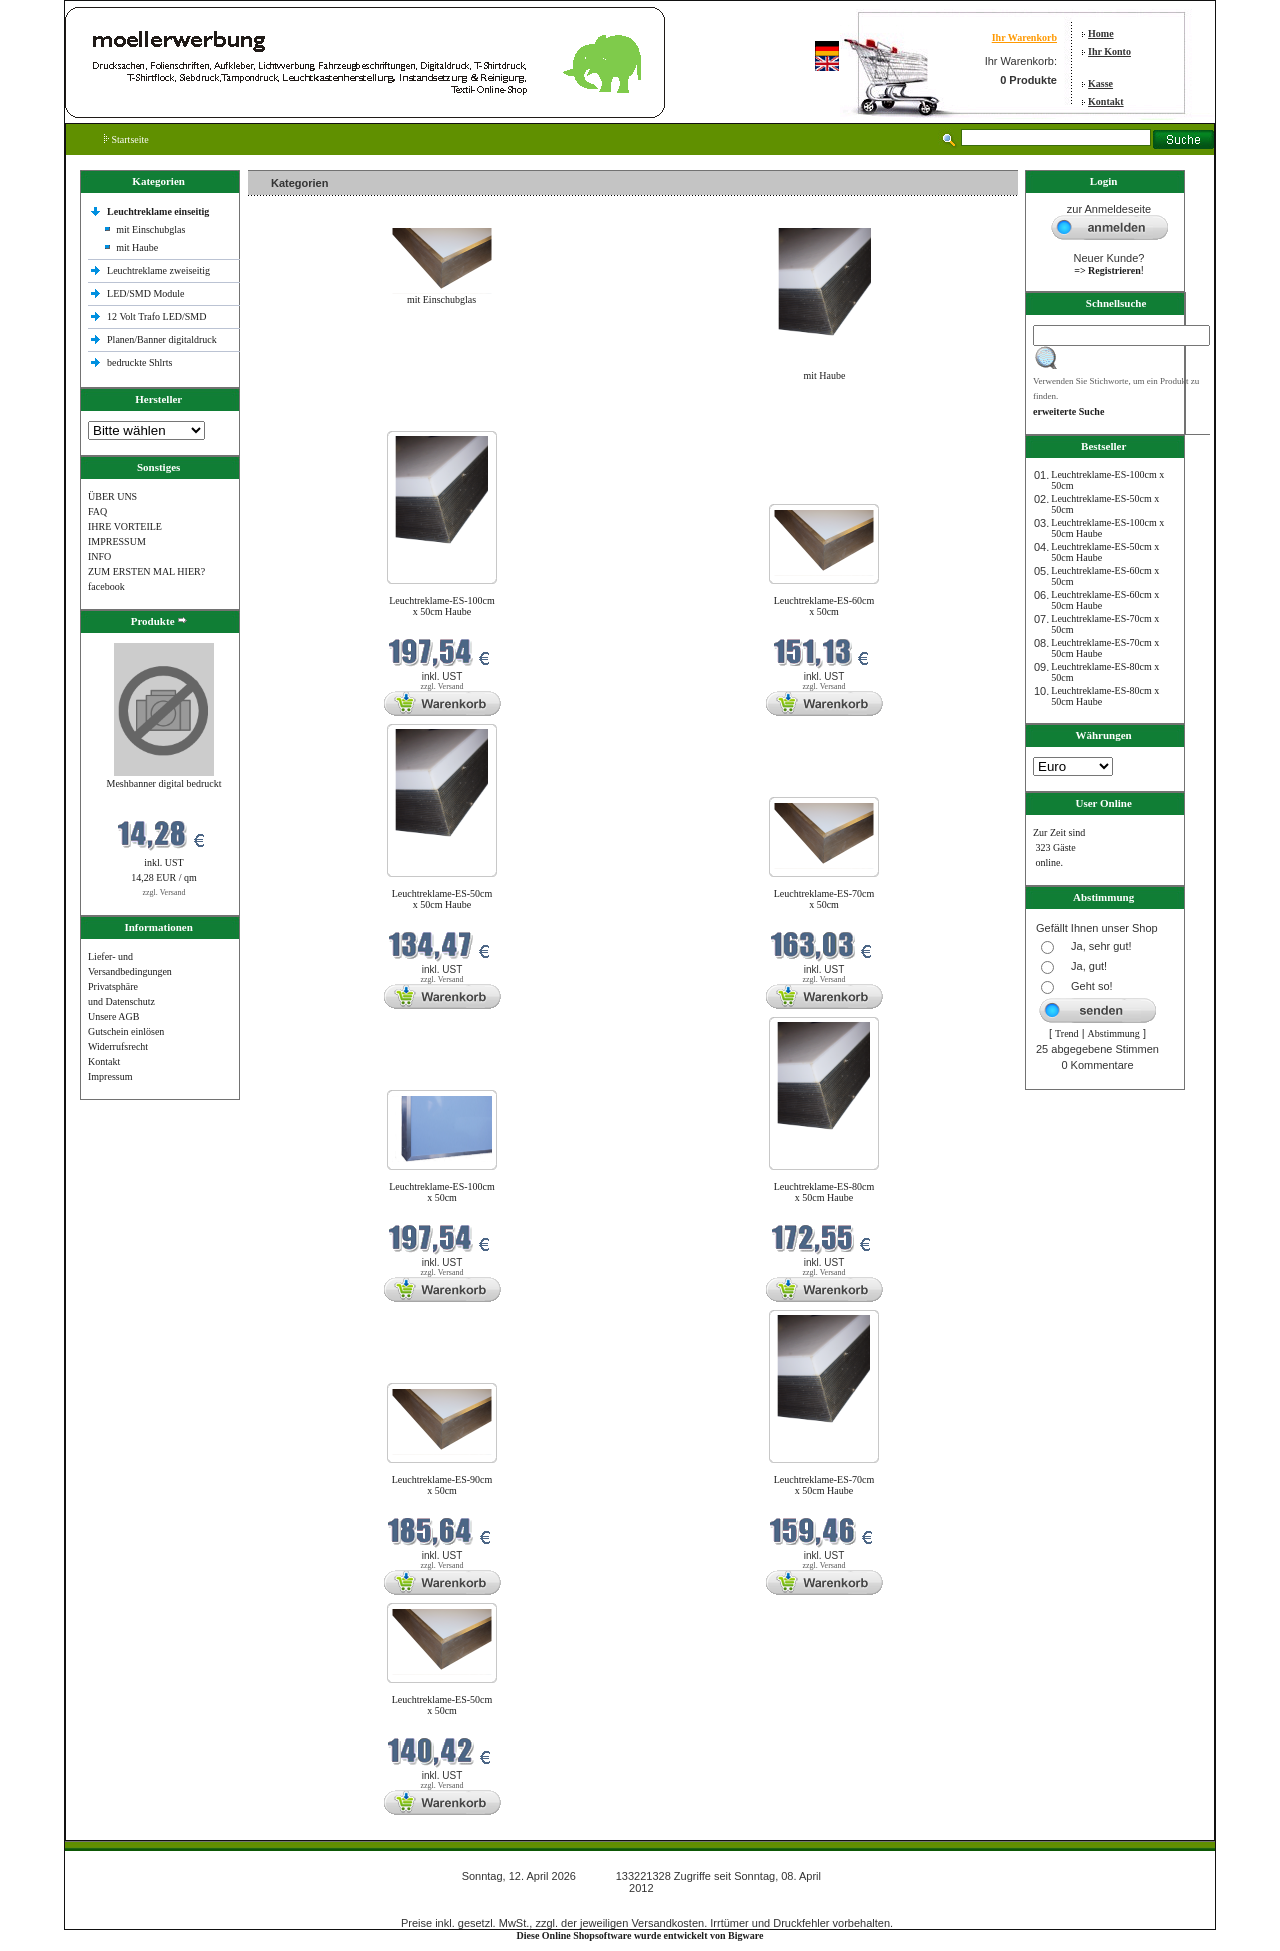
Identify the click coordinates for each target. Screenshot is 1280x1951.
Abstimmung (1114, 1033)
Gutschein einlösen (126, 1031)
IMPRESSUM (117, 541)
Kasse (1100, 83)
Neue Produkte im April (301, 418)
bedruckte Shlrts (139, 362)
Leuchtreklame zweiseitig (160, 270)
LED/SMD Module (146, 293)
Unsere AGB (113, 1016)
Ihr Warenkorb (1024, 37)
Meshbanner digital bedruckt (164, 783)
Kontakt (1106, 101)
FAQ (97, 511)
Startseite (126, 139)
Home (1101, 33)
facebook (106, 586)
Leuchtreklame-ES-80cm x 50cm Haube (824, 1192)
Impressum (110, 1076)
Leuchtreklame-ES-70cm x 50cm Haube (824, 1485)
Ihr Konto (1109, 51)
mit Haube (137, 247)
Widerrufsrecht (118, 1046)
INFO (99, 556)
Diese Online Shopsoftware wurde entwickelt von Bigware (640, 1935)
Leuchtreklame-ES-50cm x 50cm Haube (442, 899)
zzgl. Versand (164, 892)
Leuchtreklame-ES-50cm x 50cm (442, 1705)
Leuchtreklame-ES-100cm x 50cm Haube (442, 606)
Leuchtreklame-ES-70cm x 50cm (824, 899)
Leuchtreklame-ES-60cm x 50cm (824, 606)
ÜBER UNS (112, 496)
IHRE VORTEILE (125, 526)
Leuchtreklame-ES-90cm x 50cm (442, 1485)
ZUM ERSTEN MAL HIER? (146, 571)
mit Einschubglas (150, 229)
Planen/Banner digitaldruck (162, 339)
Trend (1067, 1033)
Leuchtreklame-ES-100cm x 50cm (442, 1192)
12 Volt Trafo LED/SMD (156, 316)
